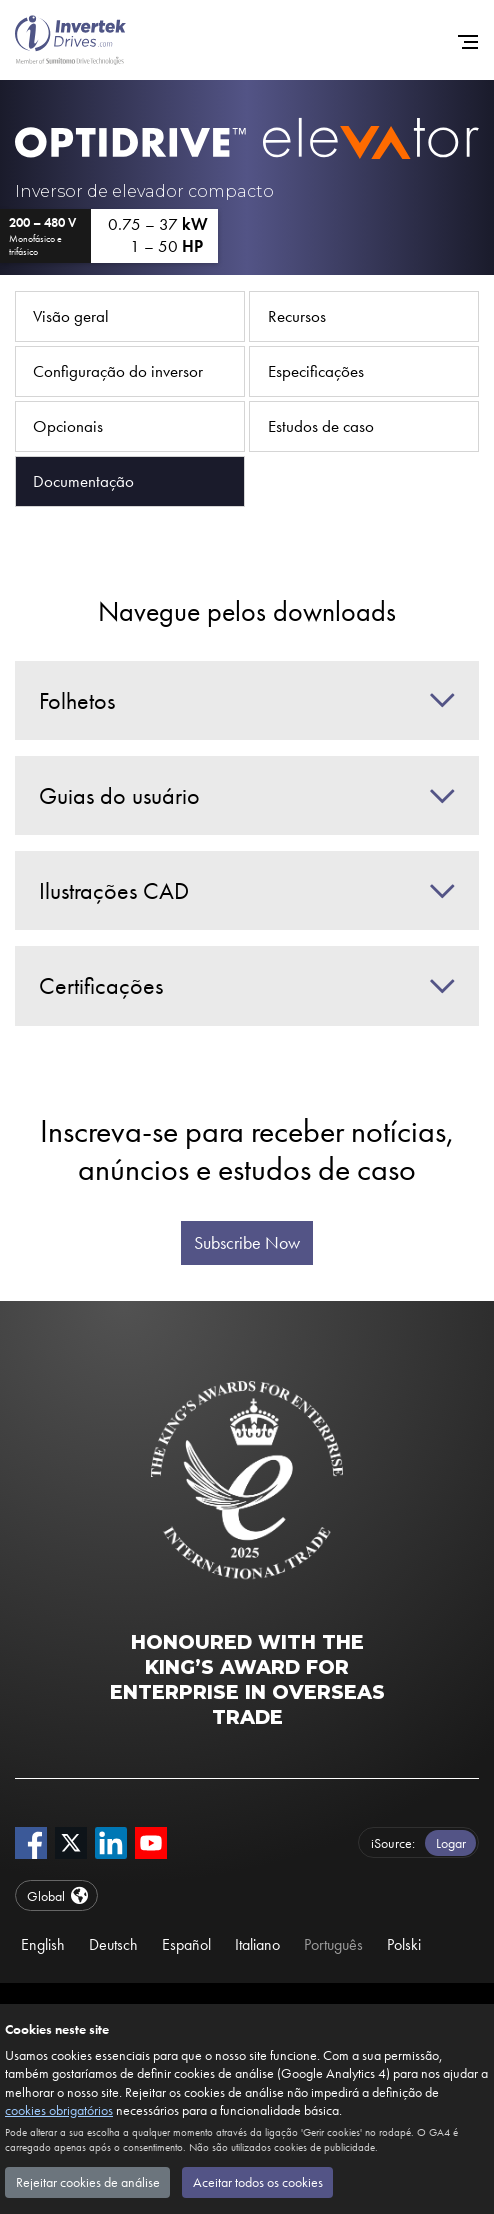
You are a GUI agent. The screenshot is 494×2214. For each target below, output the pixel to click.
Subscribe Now (247, 1243)
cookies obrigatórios (59, 2110)
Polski (404, 1944)
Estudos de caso (321, 426)
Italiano (257, 1944)
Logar (451, 1843)
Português (333, 1944)
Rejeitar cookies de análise (88, 2182)
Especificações (316, 371)
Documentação (83, 481)
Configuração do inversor (118, 371)
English (43, 1944)
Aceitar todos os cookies (258, 2182)
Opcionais (68, 426)
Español (186, 1944)
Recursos (297, 316)
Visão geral (71, 316)
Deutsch (113, 1944)
